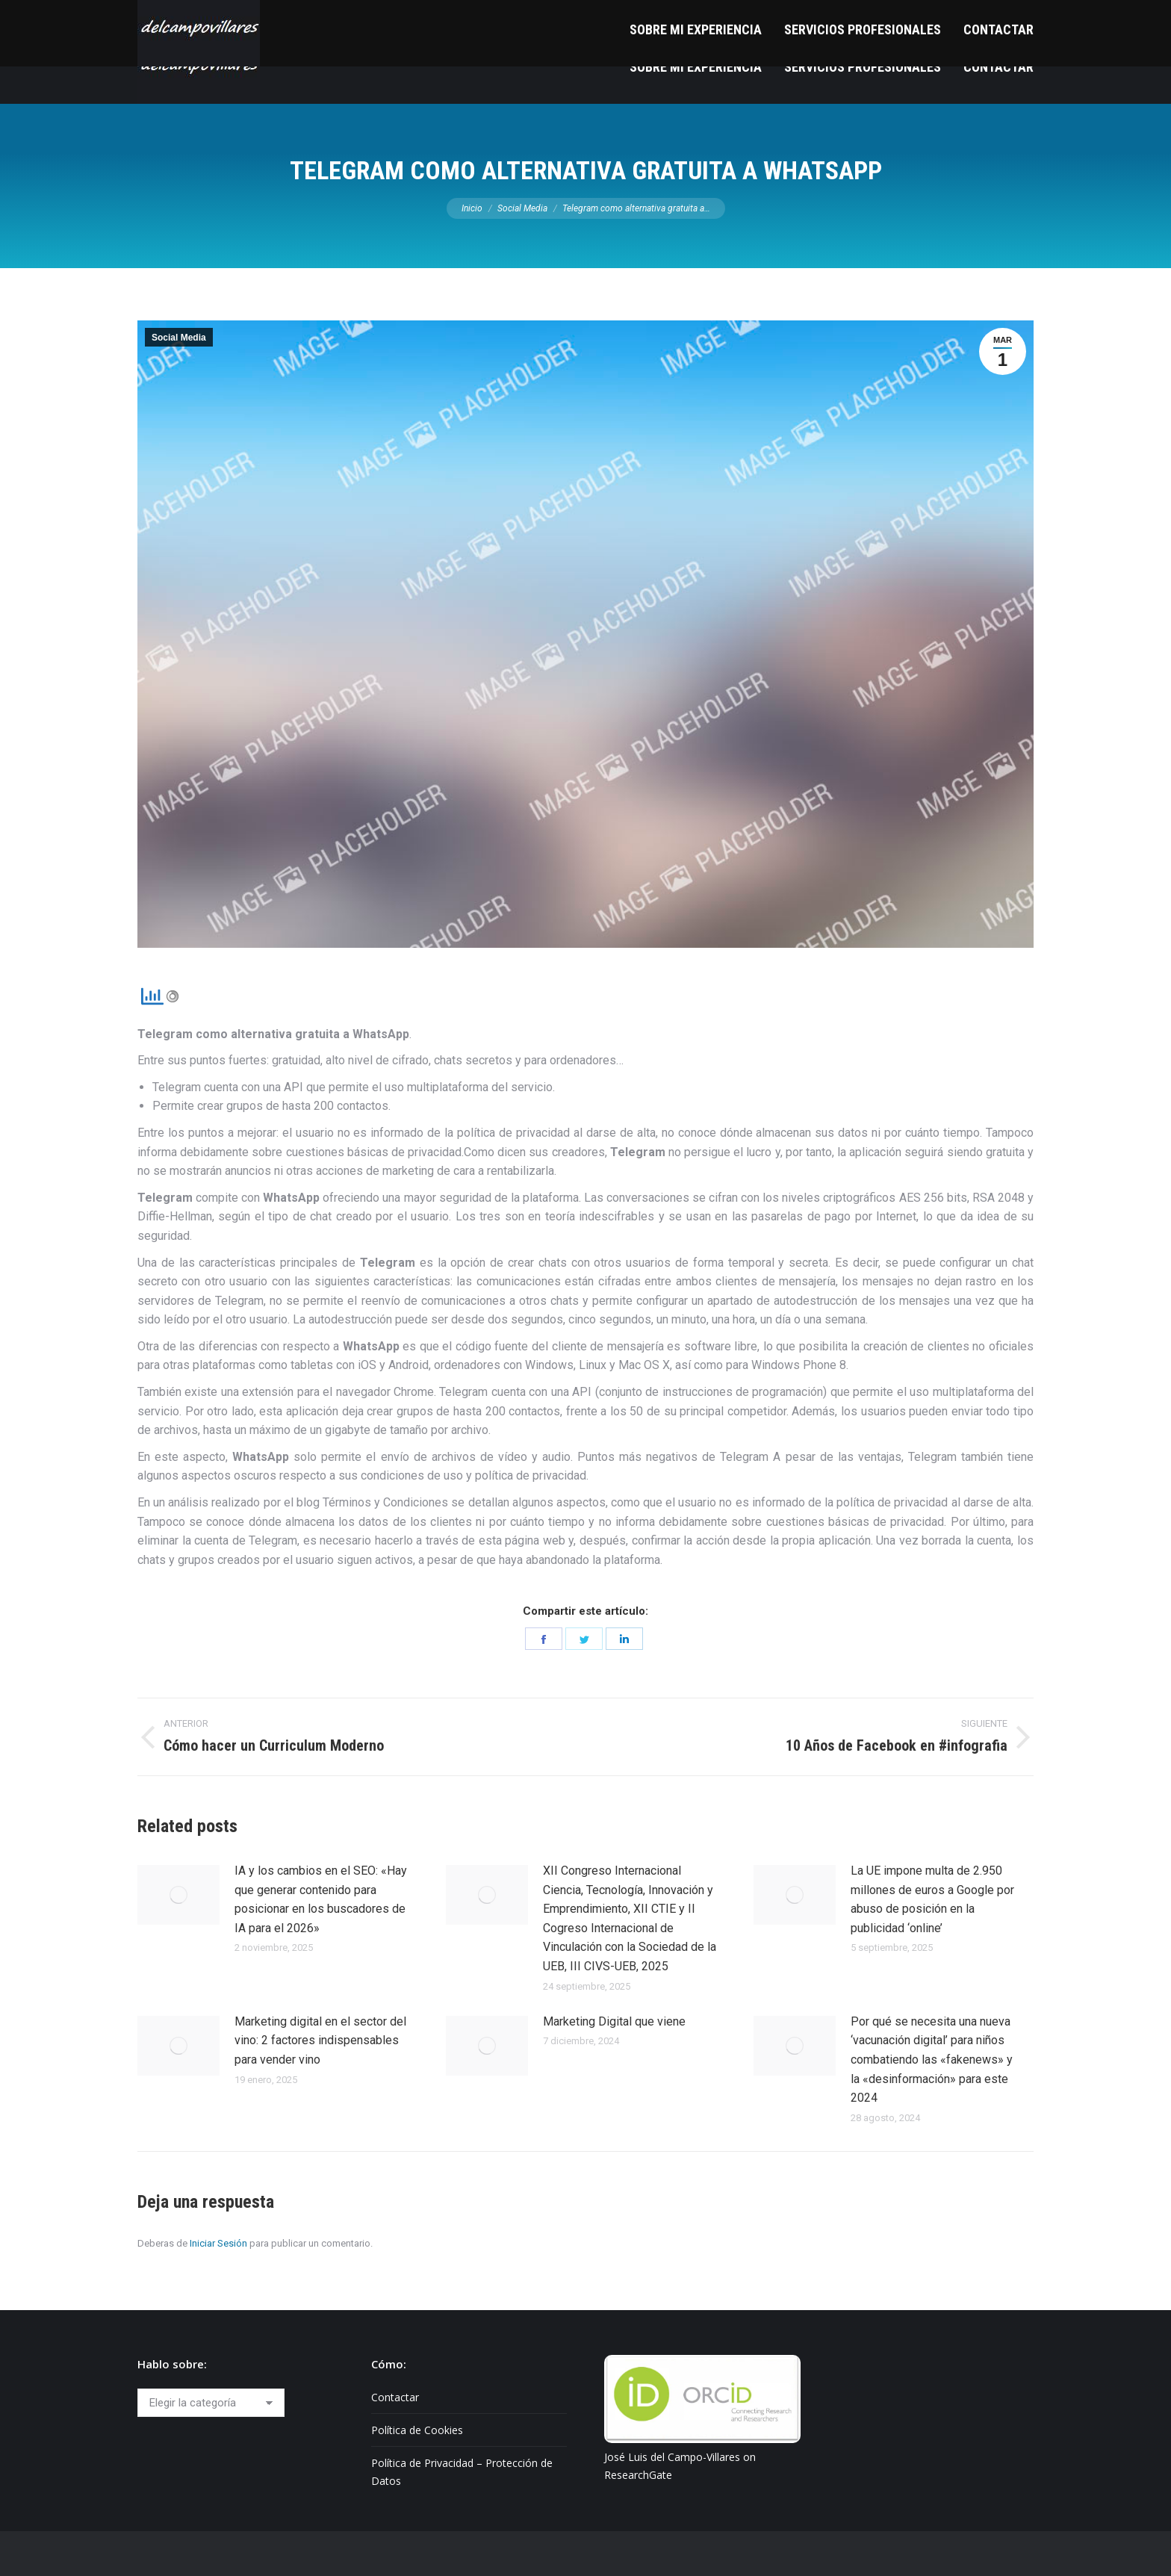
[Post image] (178, 1895)
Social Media (179, 337)
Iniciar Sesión (218, 2243)
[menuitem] (696, 67)
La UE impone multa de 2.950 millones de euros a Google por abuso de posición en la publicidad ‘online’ (932, 1899)
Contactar (395, 2397)
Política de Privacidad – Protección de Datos (462, 2472)
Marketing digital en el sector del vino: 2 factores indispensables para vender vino (320, 2040)
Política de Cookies (417, 2430)
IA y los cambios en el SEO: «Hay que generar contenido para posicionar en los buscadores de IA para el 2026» (320, 1899)
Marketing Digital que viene (614, 2021)
